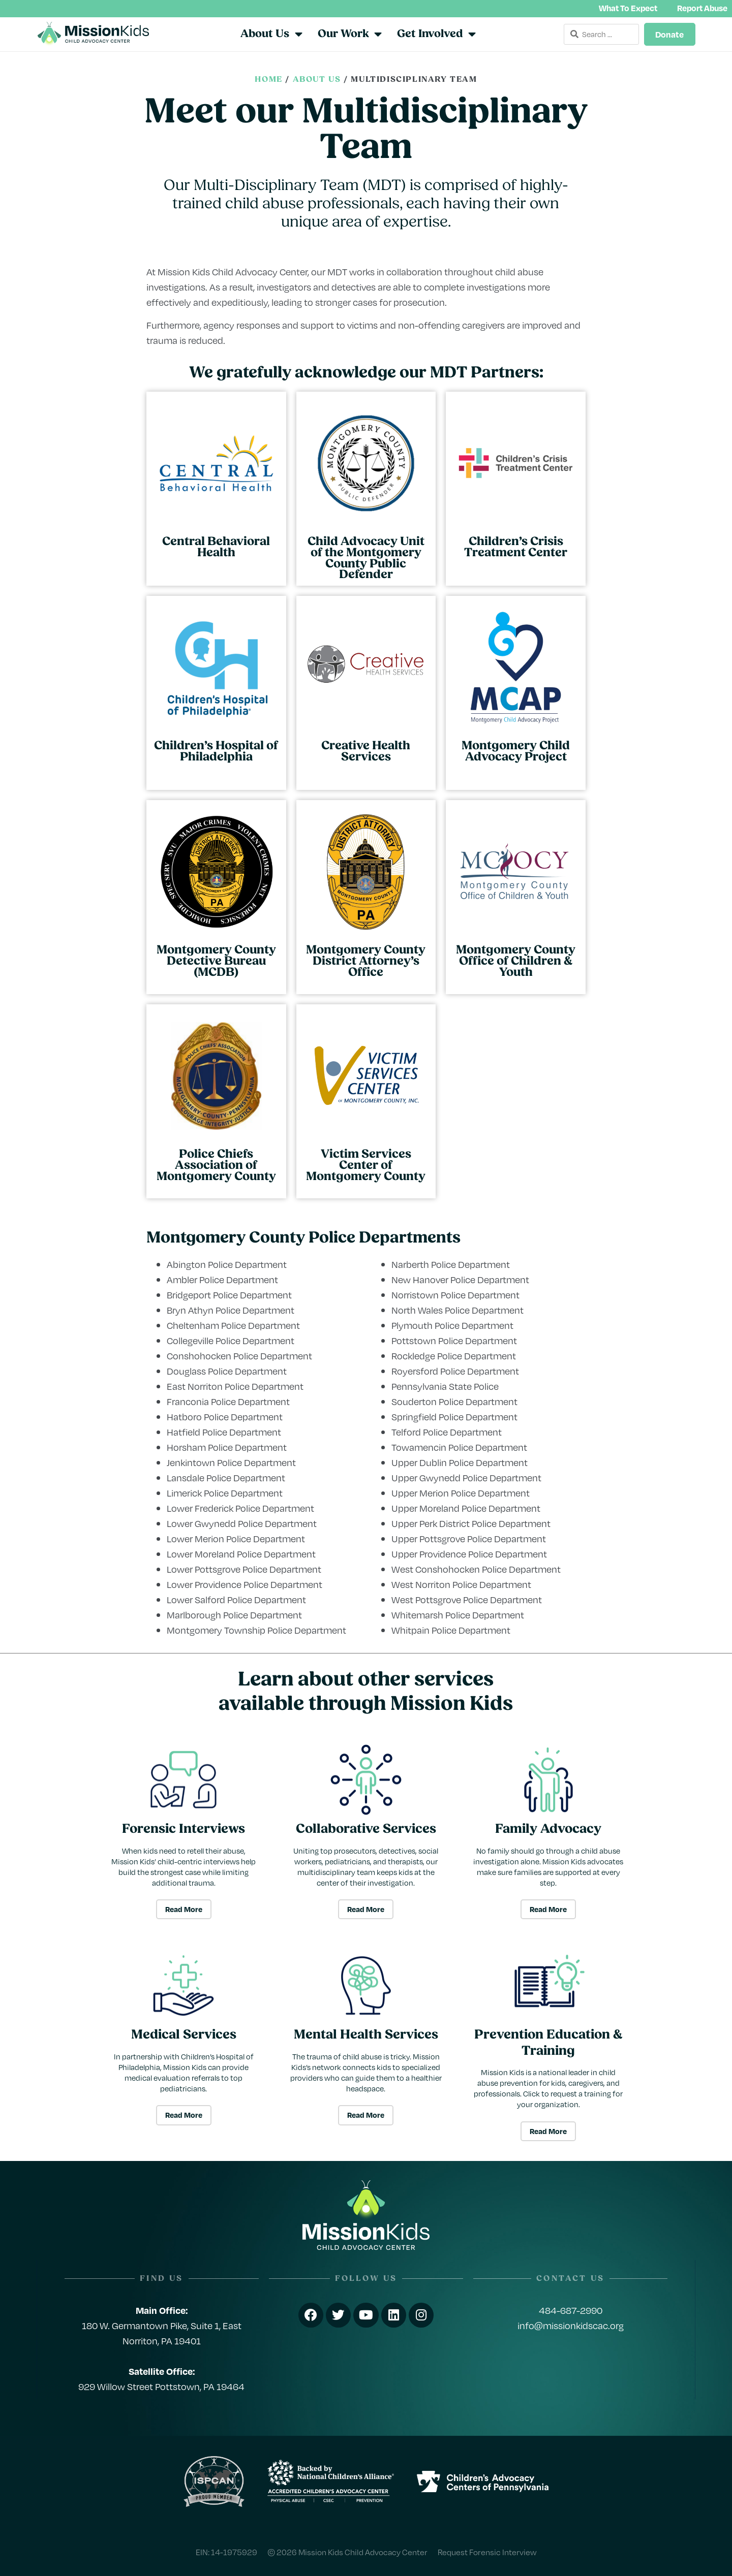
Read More (183, 1909)
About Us (317, 80)
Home (268, 80)
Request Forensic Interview (487, 2551)
